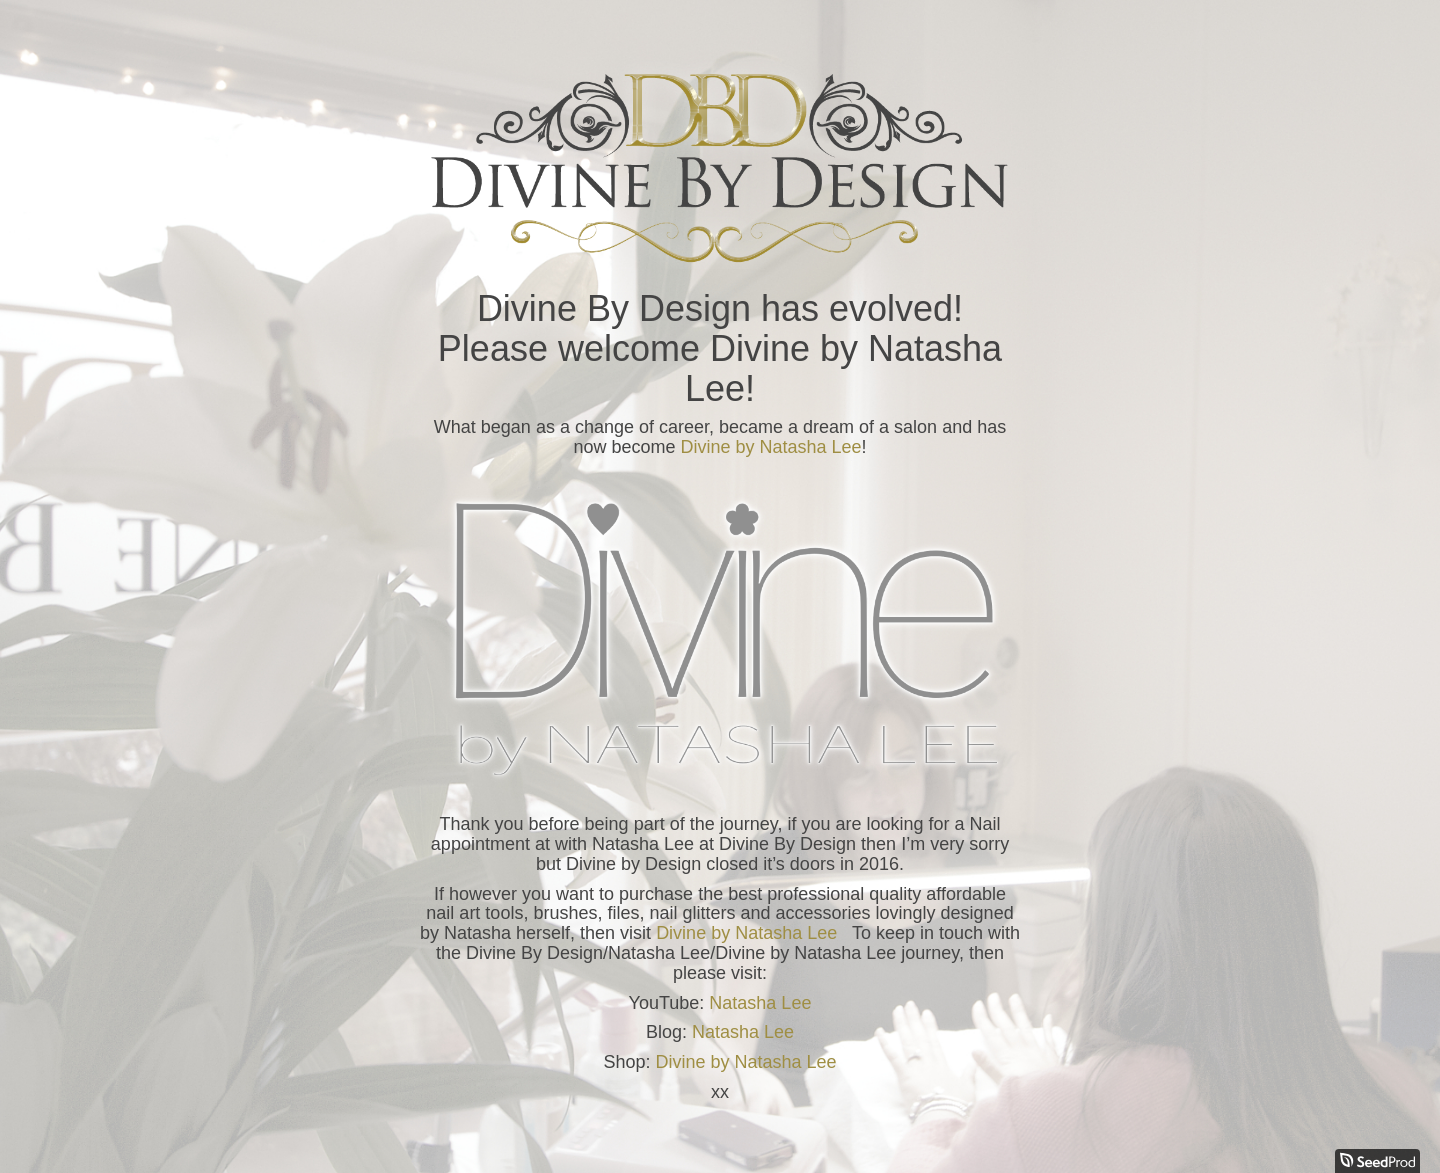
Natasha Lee (760, 1003)
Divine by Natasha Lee (770, 447)
